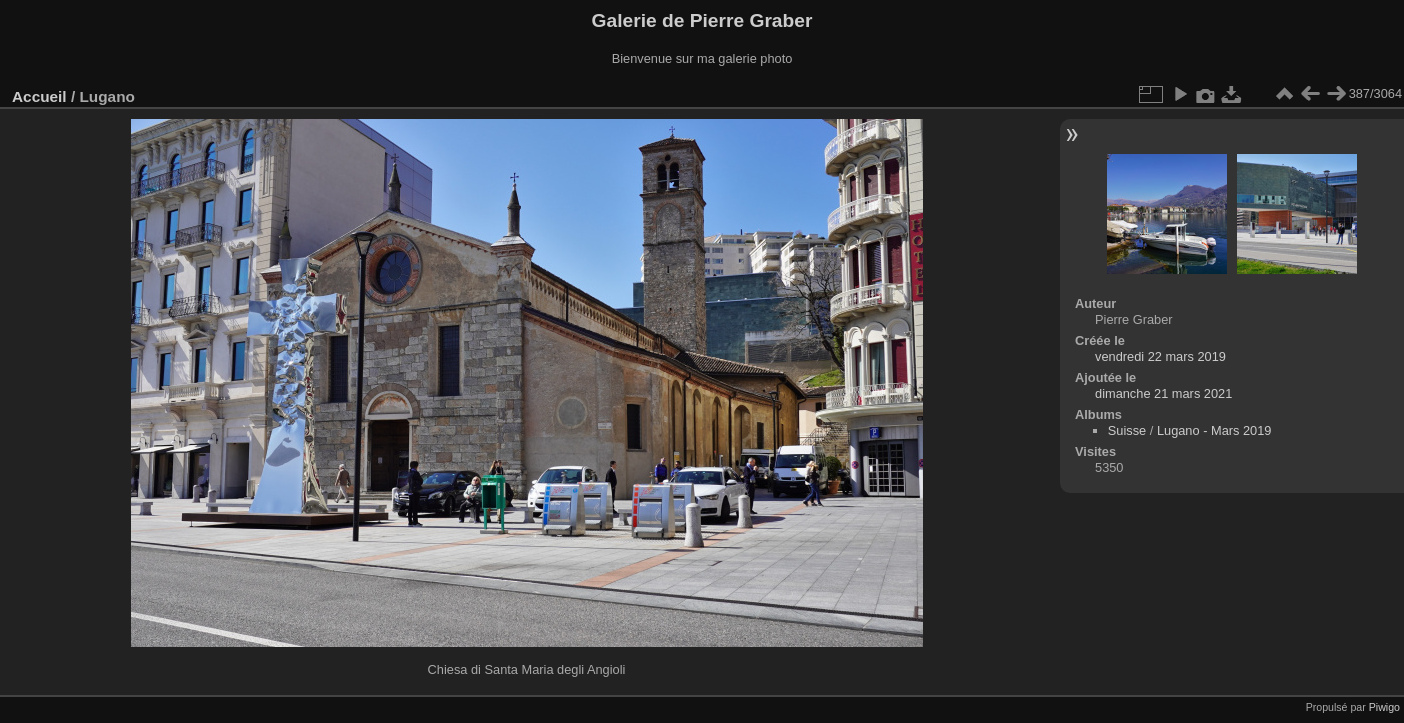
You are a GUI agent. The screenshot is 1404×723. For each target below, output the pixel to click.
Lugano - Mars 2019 (1214, 430)
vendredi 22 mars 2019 (1160, 356)
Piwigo (1384, 707)
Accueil (39, 96)
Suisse (1127, 430)
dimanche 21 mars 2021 (1163, 393)
